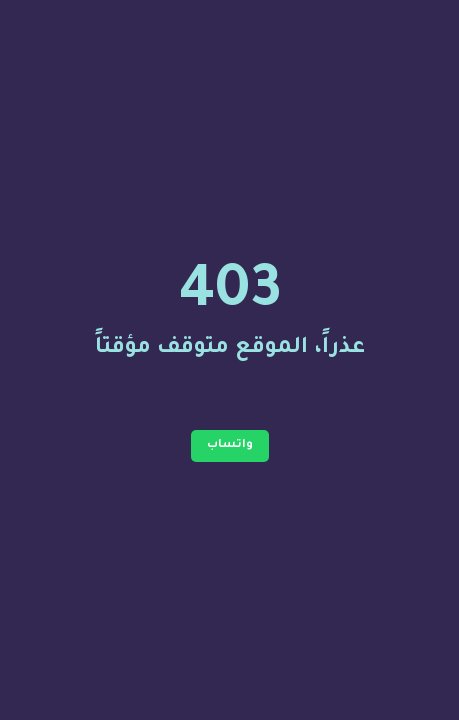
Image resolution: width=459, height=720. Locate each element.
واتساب (230, 445)
